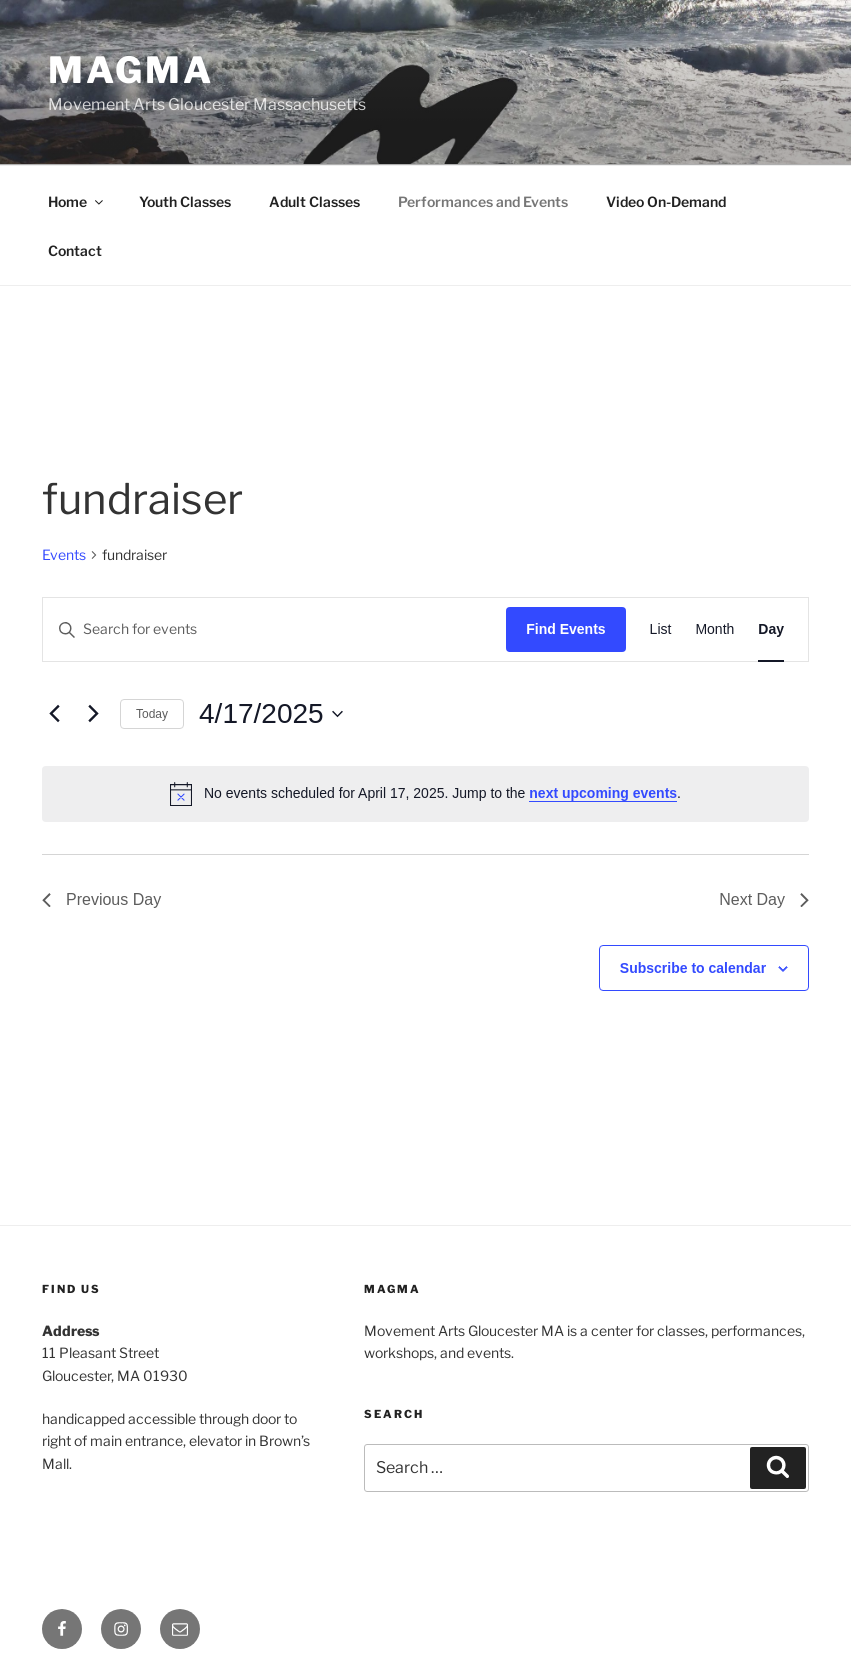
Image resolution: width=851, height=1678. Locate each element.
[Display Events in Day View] (771, 629)
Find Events (565, 629)
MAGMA (130, 70)
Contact (75, 250)
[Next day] (93, 714)
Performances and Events (483, 201)
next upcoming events (603, 793)
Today (152, 714)
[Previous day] (54, 714)
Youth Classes (185, 201)
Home (77, 201)
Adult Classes (314, 201)
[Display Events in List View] (661, 629)
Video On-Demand (666, 201)
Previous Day (101, 899)
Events (64, 554)
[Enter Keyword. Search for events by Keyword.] (274, 629)
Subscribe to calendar (693, 968)
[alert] (425, 794)
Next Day (764, 899)
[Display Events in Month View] (714, 629)
